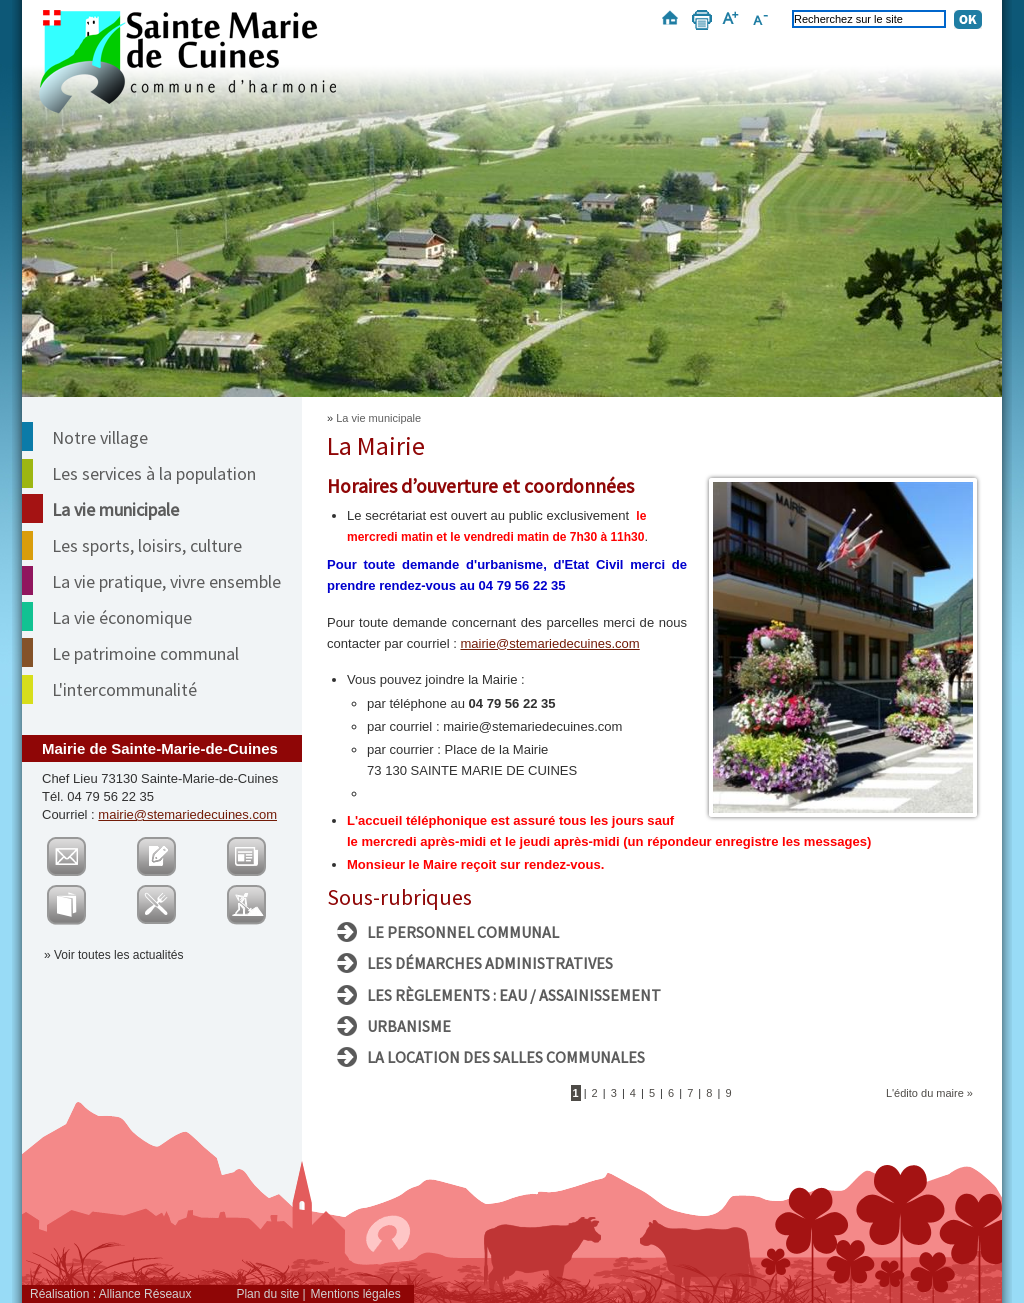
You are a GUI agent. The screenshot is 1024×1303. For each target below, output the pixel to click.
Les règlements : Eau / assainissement (514, 995)
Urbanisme (409, 1026)
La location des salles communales (506, 1057)
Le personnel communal (463, 932)
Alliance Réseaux (145, 1294)
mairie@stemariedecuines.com (187, 814)
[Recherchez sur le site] (869, 19)
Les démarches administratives (490, 963)
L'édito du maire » (929, 1093)
